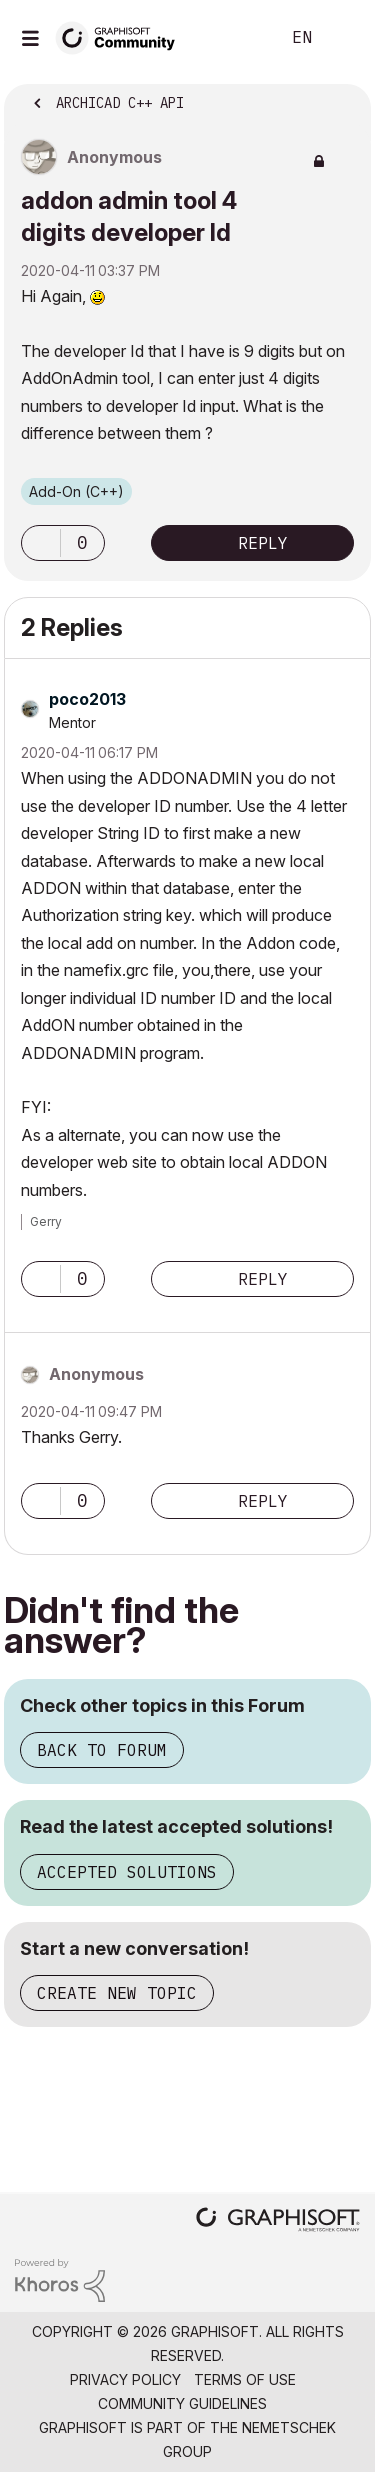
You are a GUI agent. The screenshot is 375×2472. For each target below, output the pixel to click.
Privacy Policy (125, 2379)
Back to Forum (102, 1750)
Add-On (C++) (76, 491)
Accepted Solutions (127, 1872)
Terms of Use (245, 2379)
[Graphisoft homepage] (278, 2221)
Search (234, 38)
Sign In (343, 38)
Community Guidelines (182, 2403)
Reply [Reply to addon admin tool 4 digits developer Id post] (263, 543)
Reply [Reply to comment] (263, 1279)
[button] (41, 543)
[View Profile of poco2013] (87, 699)
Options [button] (343, 97)
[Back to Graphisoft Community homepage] (122, 36)
